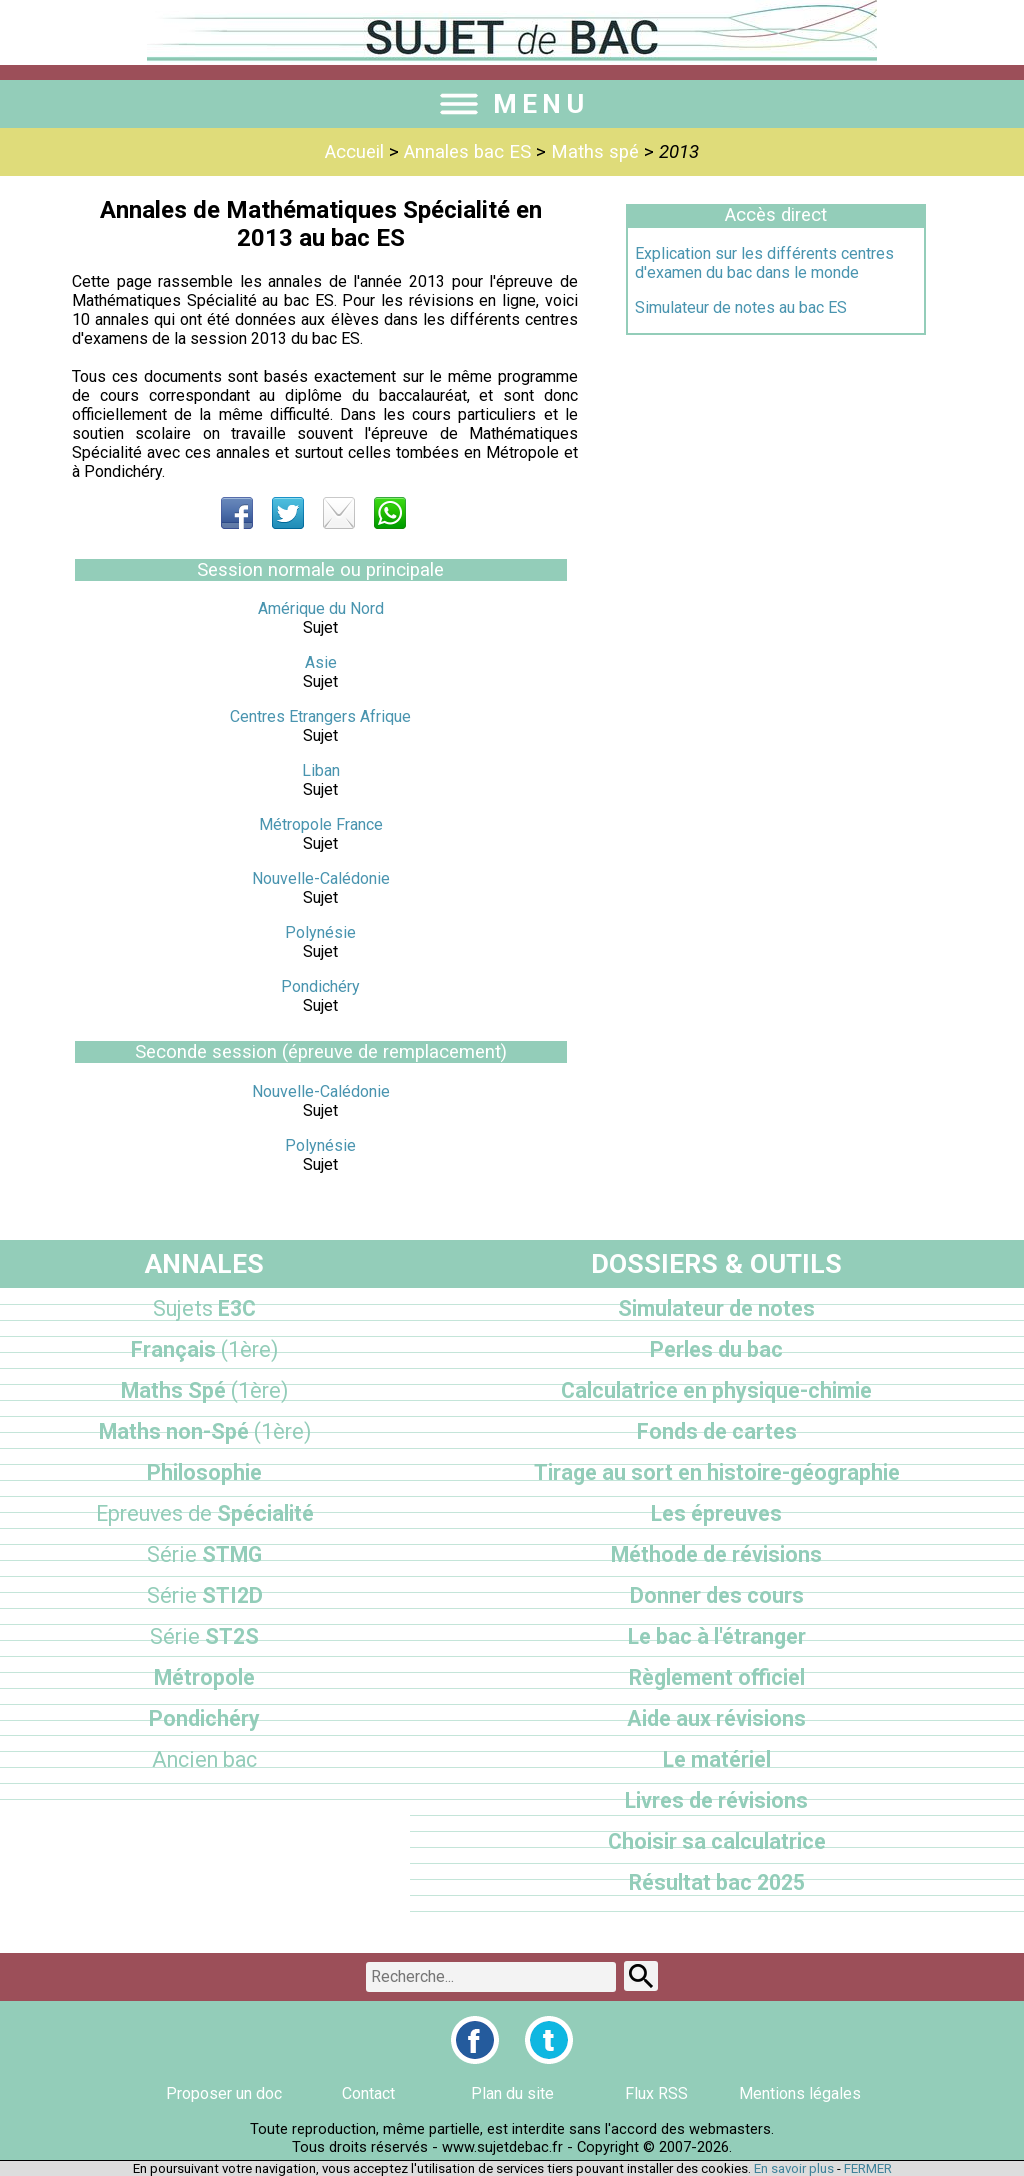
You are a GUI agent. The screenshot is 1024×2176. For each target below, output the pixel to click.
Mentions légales (800, 2093)
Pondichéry (320, 986)
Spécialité (205, 1513)
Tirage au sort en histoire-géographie (717, 1472)
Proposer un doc (224, 2093)
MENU (512, 104)
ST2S (204, 1636)
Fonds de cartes (717, 1431)
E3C (204, 1308)
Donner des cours (717, 1595)
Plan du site (512, 2093)
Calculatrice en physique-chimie (716, 1390)
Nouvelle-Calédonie (321, 878)
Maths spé (595, 152)
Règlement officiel (717, 1677)
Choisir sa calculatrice (717, 1841)
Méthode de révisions (716, 1554)
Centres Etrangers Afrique (320, 716)
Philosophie (204, 1472)
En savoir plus (794, 2168)
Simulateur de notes (716, 1308)
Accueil (354, 152)
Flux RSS (656, 2093)
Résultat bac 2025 (717, 1882)
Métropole (204, 1677)
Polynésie (320, 932)
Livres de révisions (716, 1800)
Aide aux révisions (716, 1718)
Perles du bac (716, 1349)
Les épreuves (716, 1513)
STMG (204, 1554)
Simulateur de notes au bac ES (741, 307)
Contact (368, 2093)
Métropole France (321, 824)
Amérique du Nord (321, 608)
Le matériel (717, 1759)
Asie (321, 662)
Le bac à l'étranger (717, 1636)
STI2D (205, 1595)
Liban (321, 770)
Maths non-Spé (205, 1431)
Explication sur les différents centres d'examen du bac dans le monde (764, 263)
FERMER (868, 2168)
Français (204, 1349)
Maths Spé (204, 1390)
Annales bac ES (467, 152)
